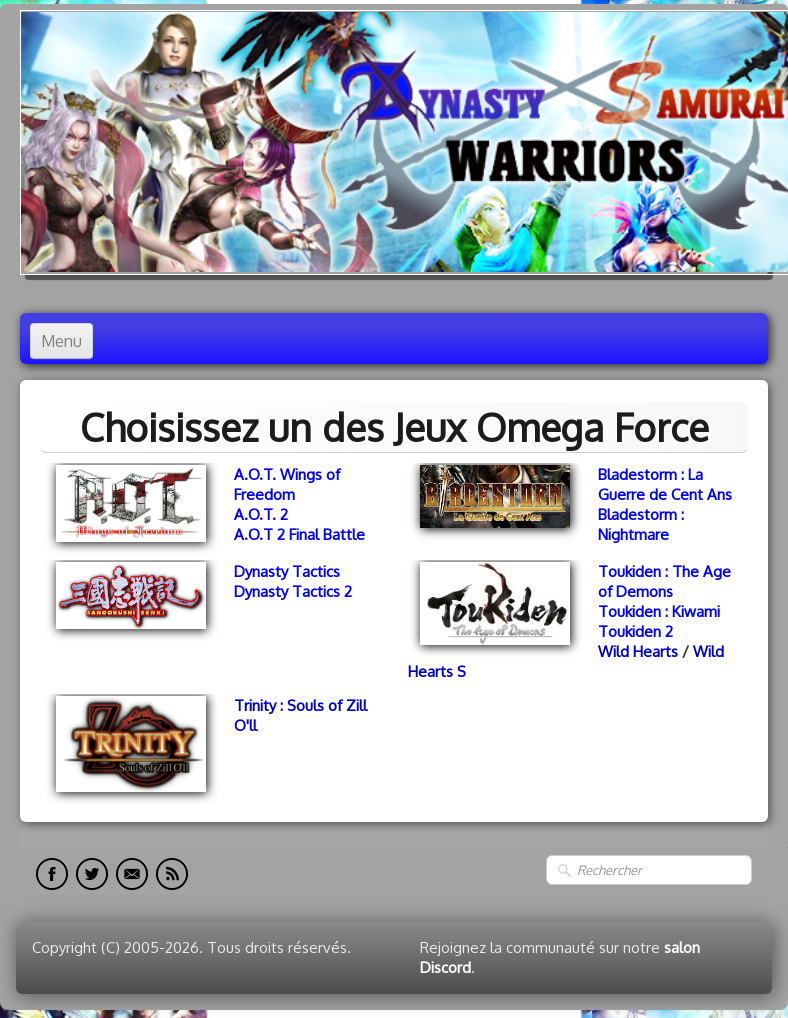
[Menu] (61, 341)
